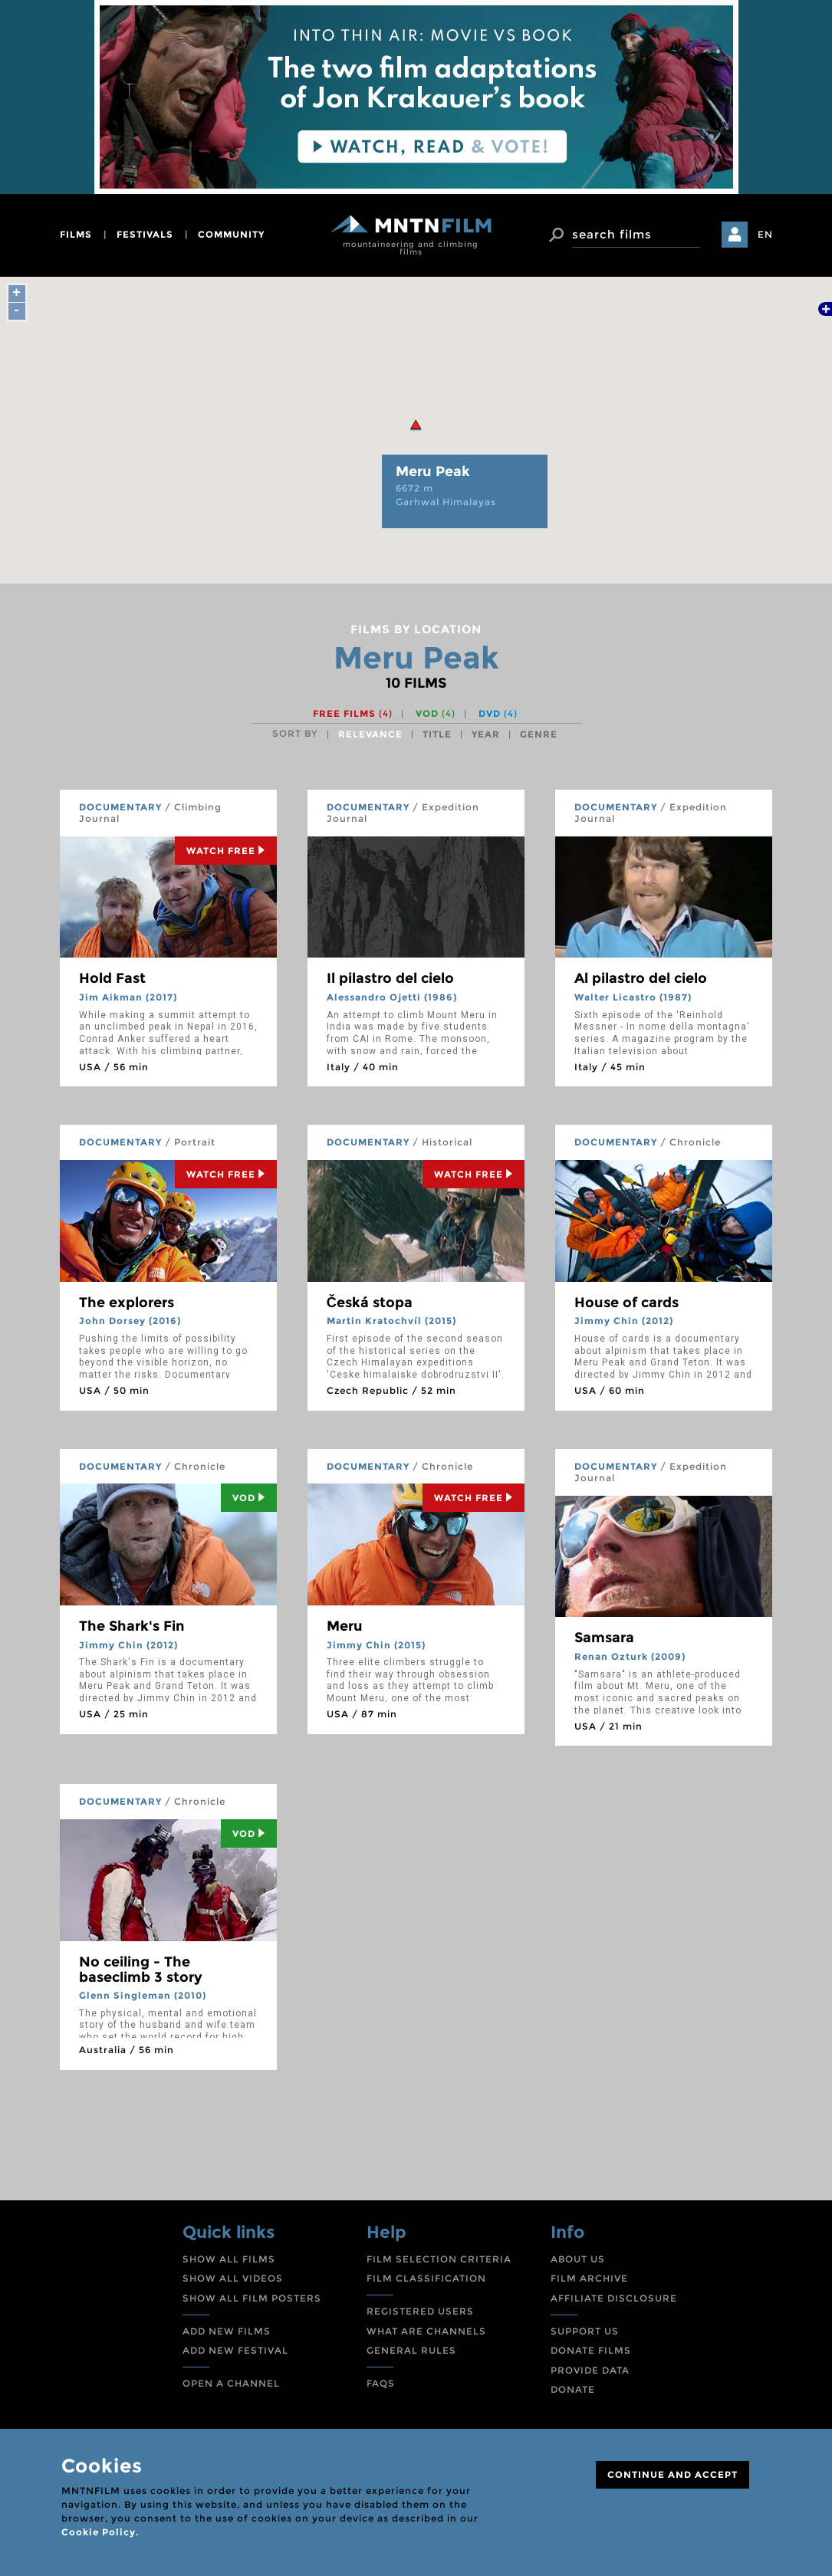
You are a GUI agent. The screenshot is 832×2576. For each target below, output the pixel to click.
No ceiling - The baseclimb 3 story (140, 1969)
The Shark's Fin (132, 1626)
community (231, 234)
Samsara (604, 1637)
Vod (248, 1497)
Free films (353, 713)
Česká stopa (370, 1302)
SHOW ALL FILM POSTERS (252, 2298)
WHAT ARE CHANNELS (426, 2331)
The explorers (126, 1302)
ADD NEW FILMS (227, 2331)
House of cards (626, 1302)
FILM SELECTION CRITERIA (439, 2259)
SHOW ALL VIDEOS (233, 2278)
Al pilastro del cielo (640, 978)
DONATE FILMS (591, 2350)
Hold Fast (112, 978)
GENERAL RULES (411, 2350)
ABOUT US (578, 2259)
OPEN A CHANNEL (231, 2383)
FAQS (381, 2383)
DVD (498, 713)
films (76, 234)
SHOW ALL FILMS (229, 2259)
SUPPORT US (585, 2331)
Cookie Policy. (100, 2532)
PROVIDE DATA (590, 2370)
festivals (145, 234)
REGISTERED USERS (420, 2311)
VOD (435, 713)
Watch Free (225, 850)
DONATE (573, 2389)
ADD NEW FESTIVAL (235, 2350)
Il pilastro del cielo (390, 978)
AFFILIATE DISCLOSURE (614, 2298)
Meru (345, 1626)
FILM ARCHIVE (589, 2278)
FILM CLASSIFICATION (426, 2278)
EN (765, 234)
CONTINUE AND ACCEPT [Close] (672, 2474)
